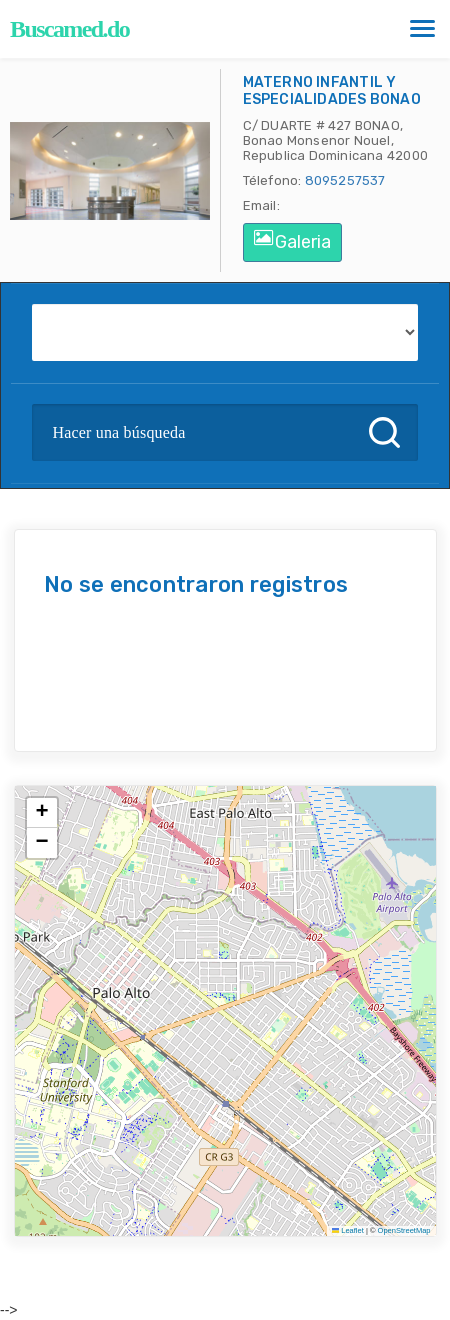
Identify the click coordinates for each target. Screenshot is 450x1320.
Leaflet (348, 1230)
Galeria (292, 241)
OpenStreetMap (404, 1230)
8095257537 (345, 180)
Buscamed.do (69, 29)
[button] (42, 813)
